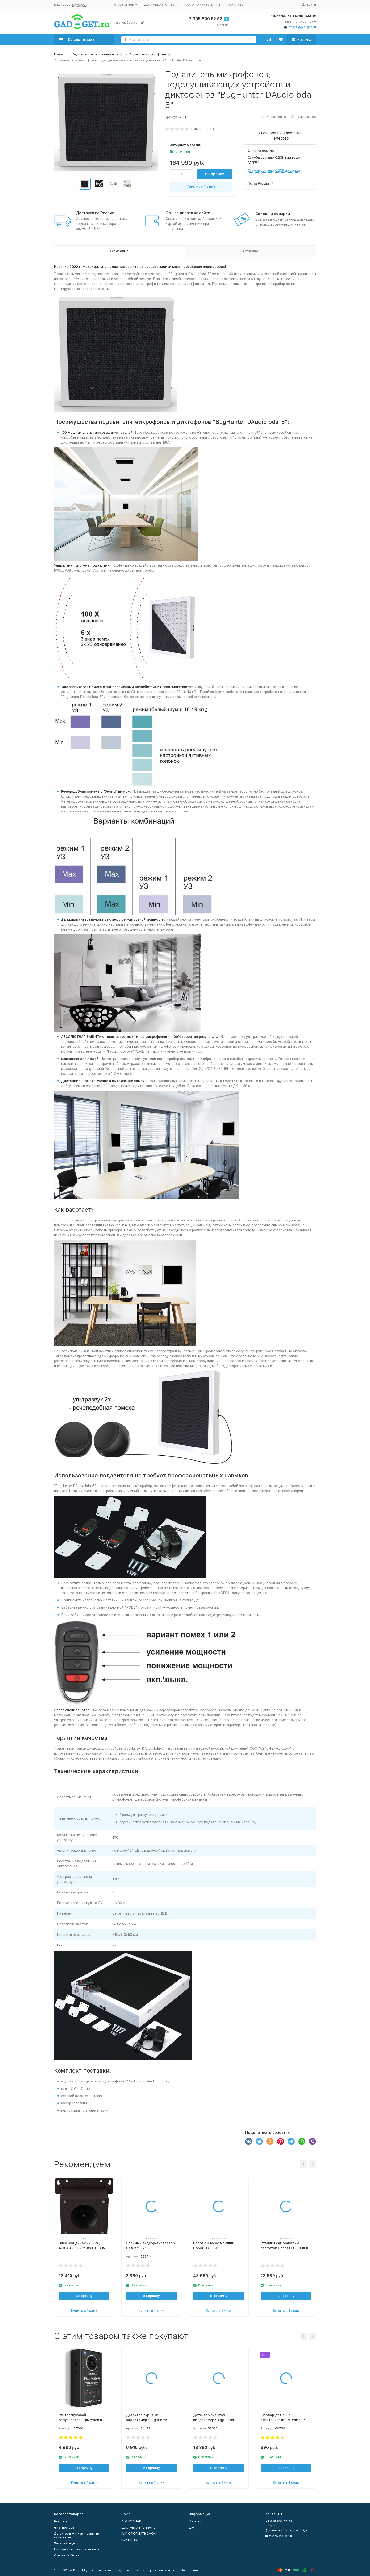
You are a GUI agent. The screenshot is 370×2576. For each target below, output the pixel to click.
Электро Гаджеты (67, 2543)
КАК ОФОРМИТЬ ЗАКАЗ (202, 4)
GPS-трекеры (64, 2527)
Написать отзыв (203, 129)
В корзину (214, 174)
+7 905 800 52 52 (204, 18)
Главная (59, 54)
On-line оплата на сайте (188, 213)
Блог (192, 2527)
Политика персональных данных (155, 2570)
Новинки (60, 2521)
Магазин (195, 2521)
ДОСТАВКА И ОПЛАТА (161, 4)
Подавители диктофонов (148, 54)
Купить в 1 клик (201, 187)
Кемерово (79, 4)
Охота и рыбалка (67, 2555)
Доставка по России (95, 213)
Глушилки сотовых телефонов (95, 54)
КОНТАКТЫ (235, 4)
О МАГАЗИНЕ (131, 2521)
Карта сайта (189, 2570)
